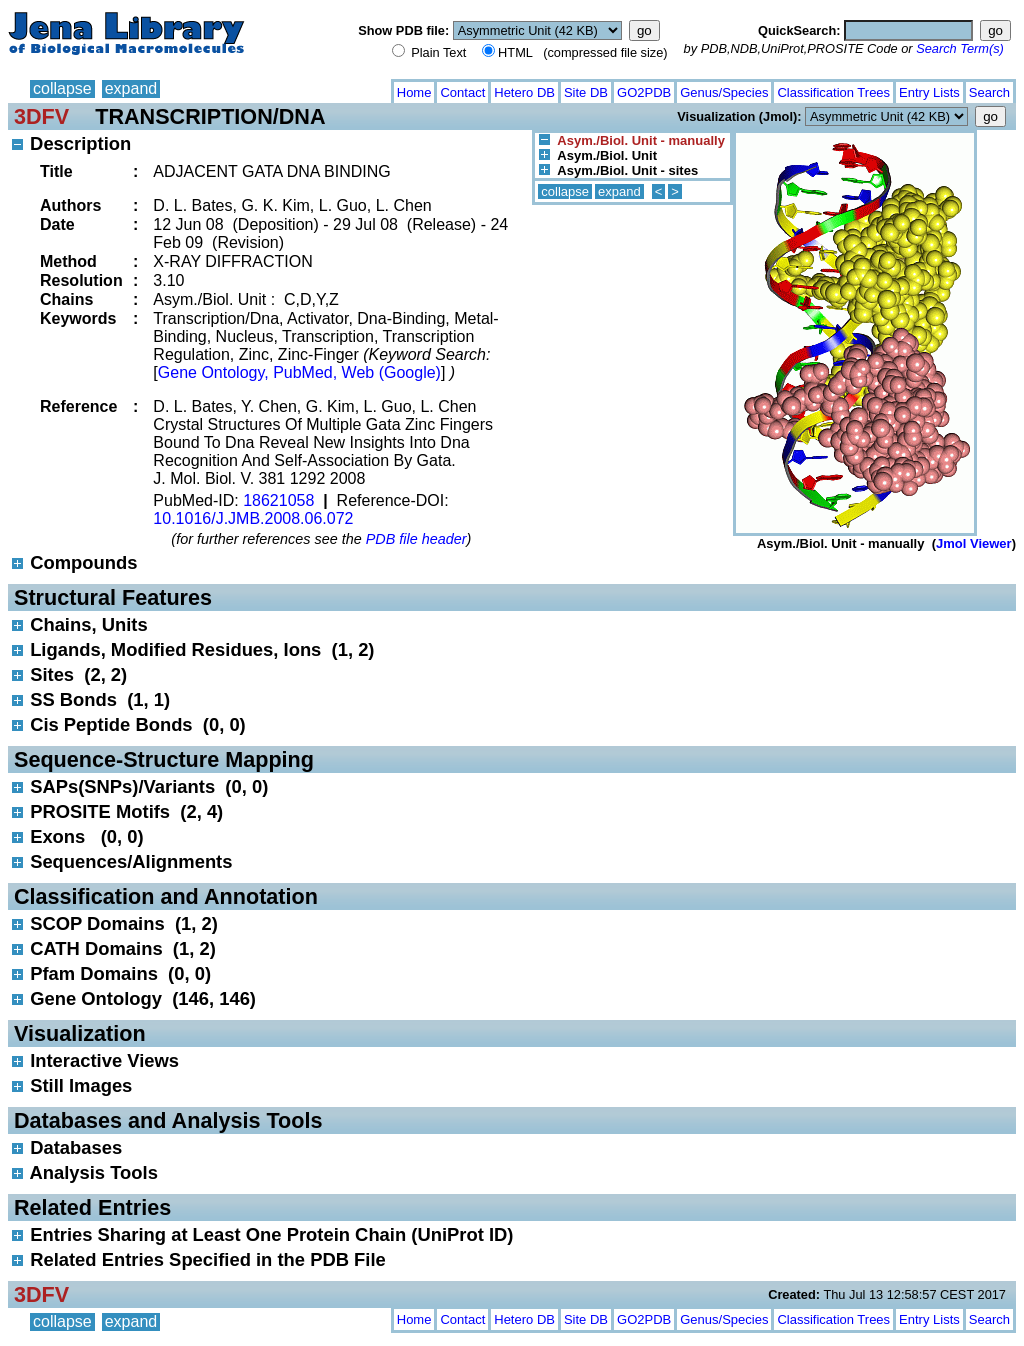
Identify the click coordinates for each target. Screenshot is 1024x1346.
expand (131, 88)
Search (989, 92)
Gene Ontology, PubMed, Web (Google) (299, 372)
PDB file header (416, 539)
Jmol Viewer (974, 543)
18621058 (278, 500)
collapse (62, 88)
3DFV (41, 116)
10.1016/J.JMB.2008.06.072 (253, 518)
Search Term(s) (960, 48)
